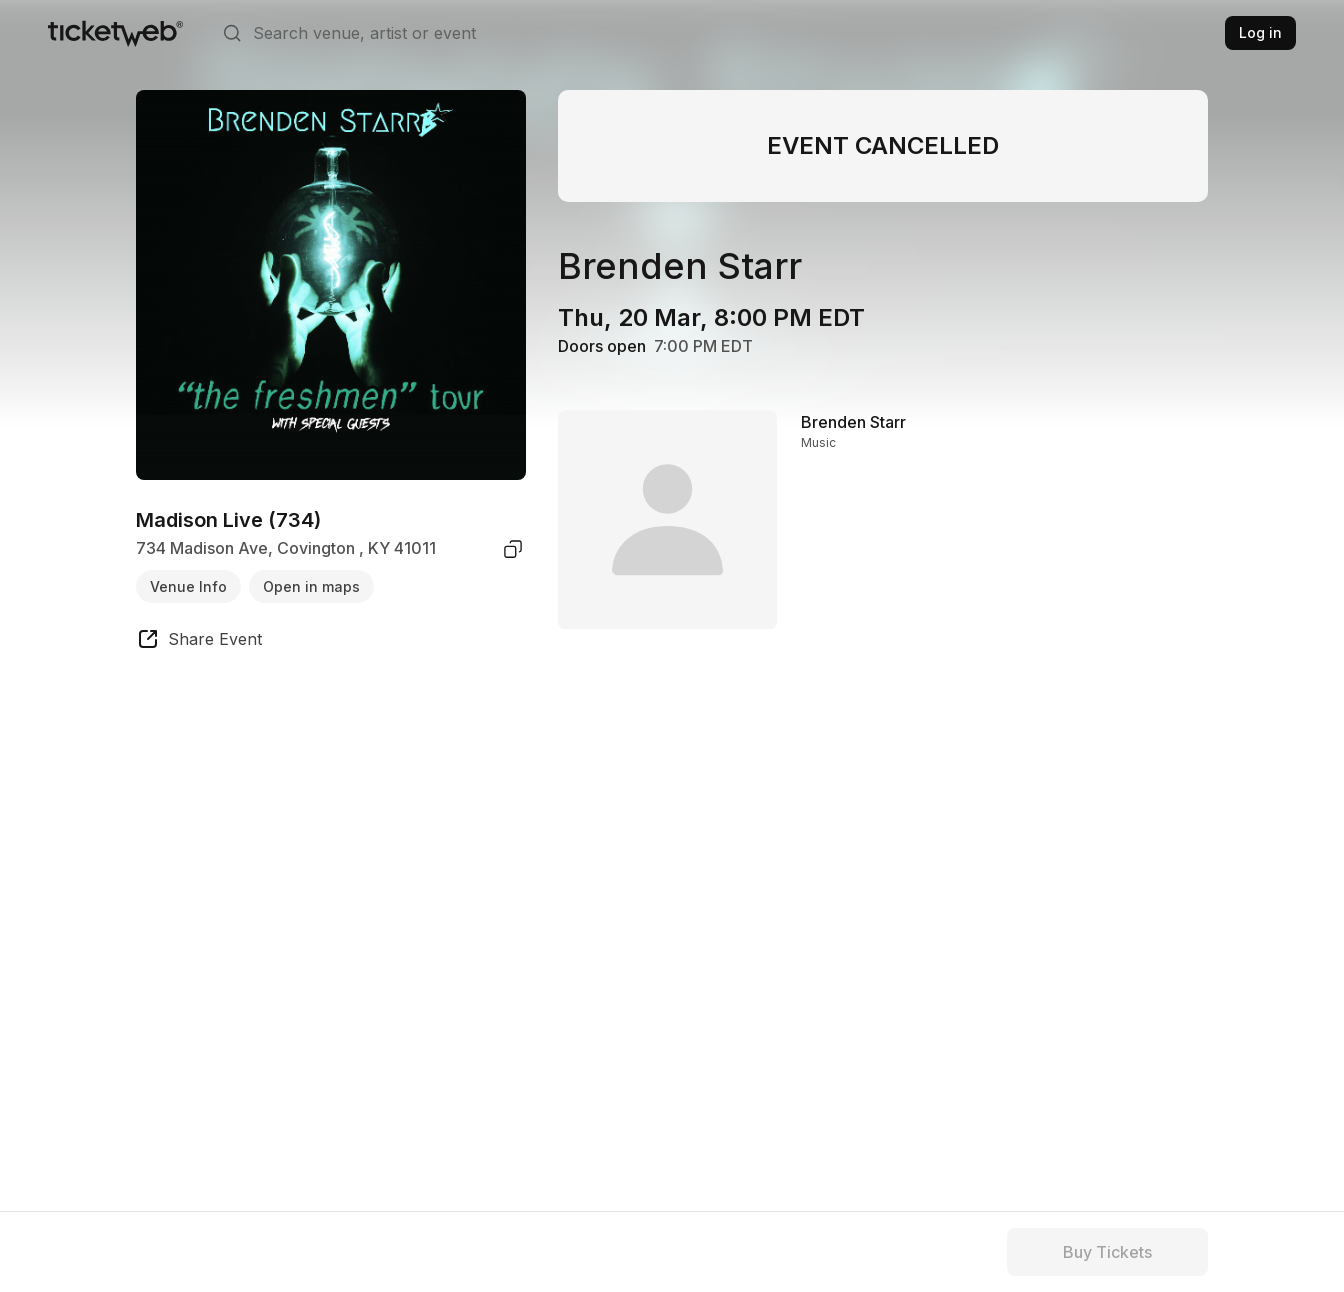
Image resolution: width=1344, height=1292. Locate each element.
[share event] (199, 642)
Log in (1260, 32)
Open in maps (311, 586)
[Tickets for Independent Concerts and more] (115, 33)
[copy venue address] (513, 549)
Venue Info (188, 586)
